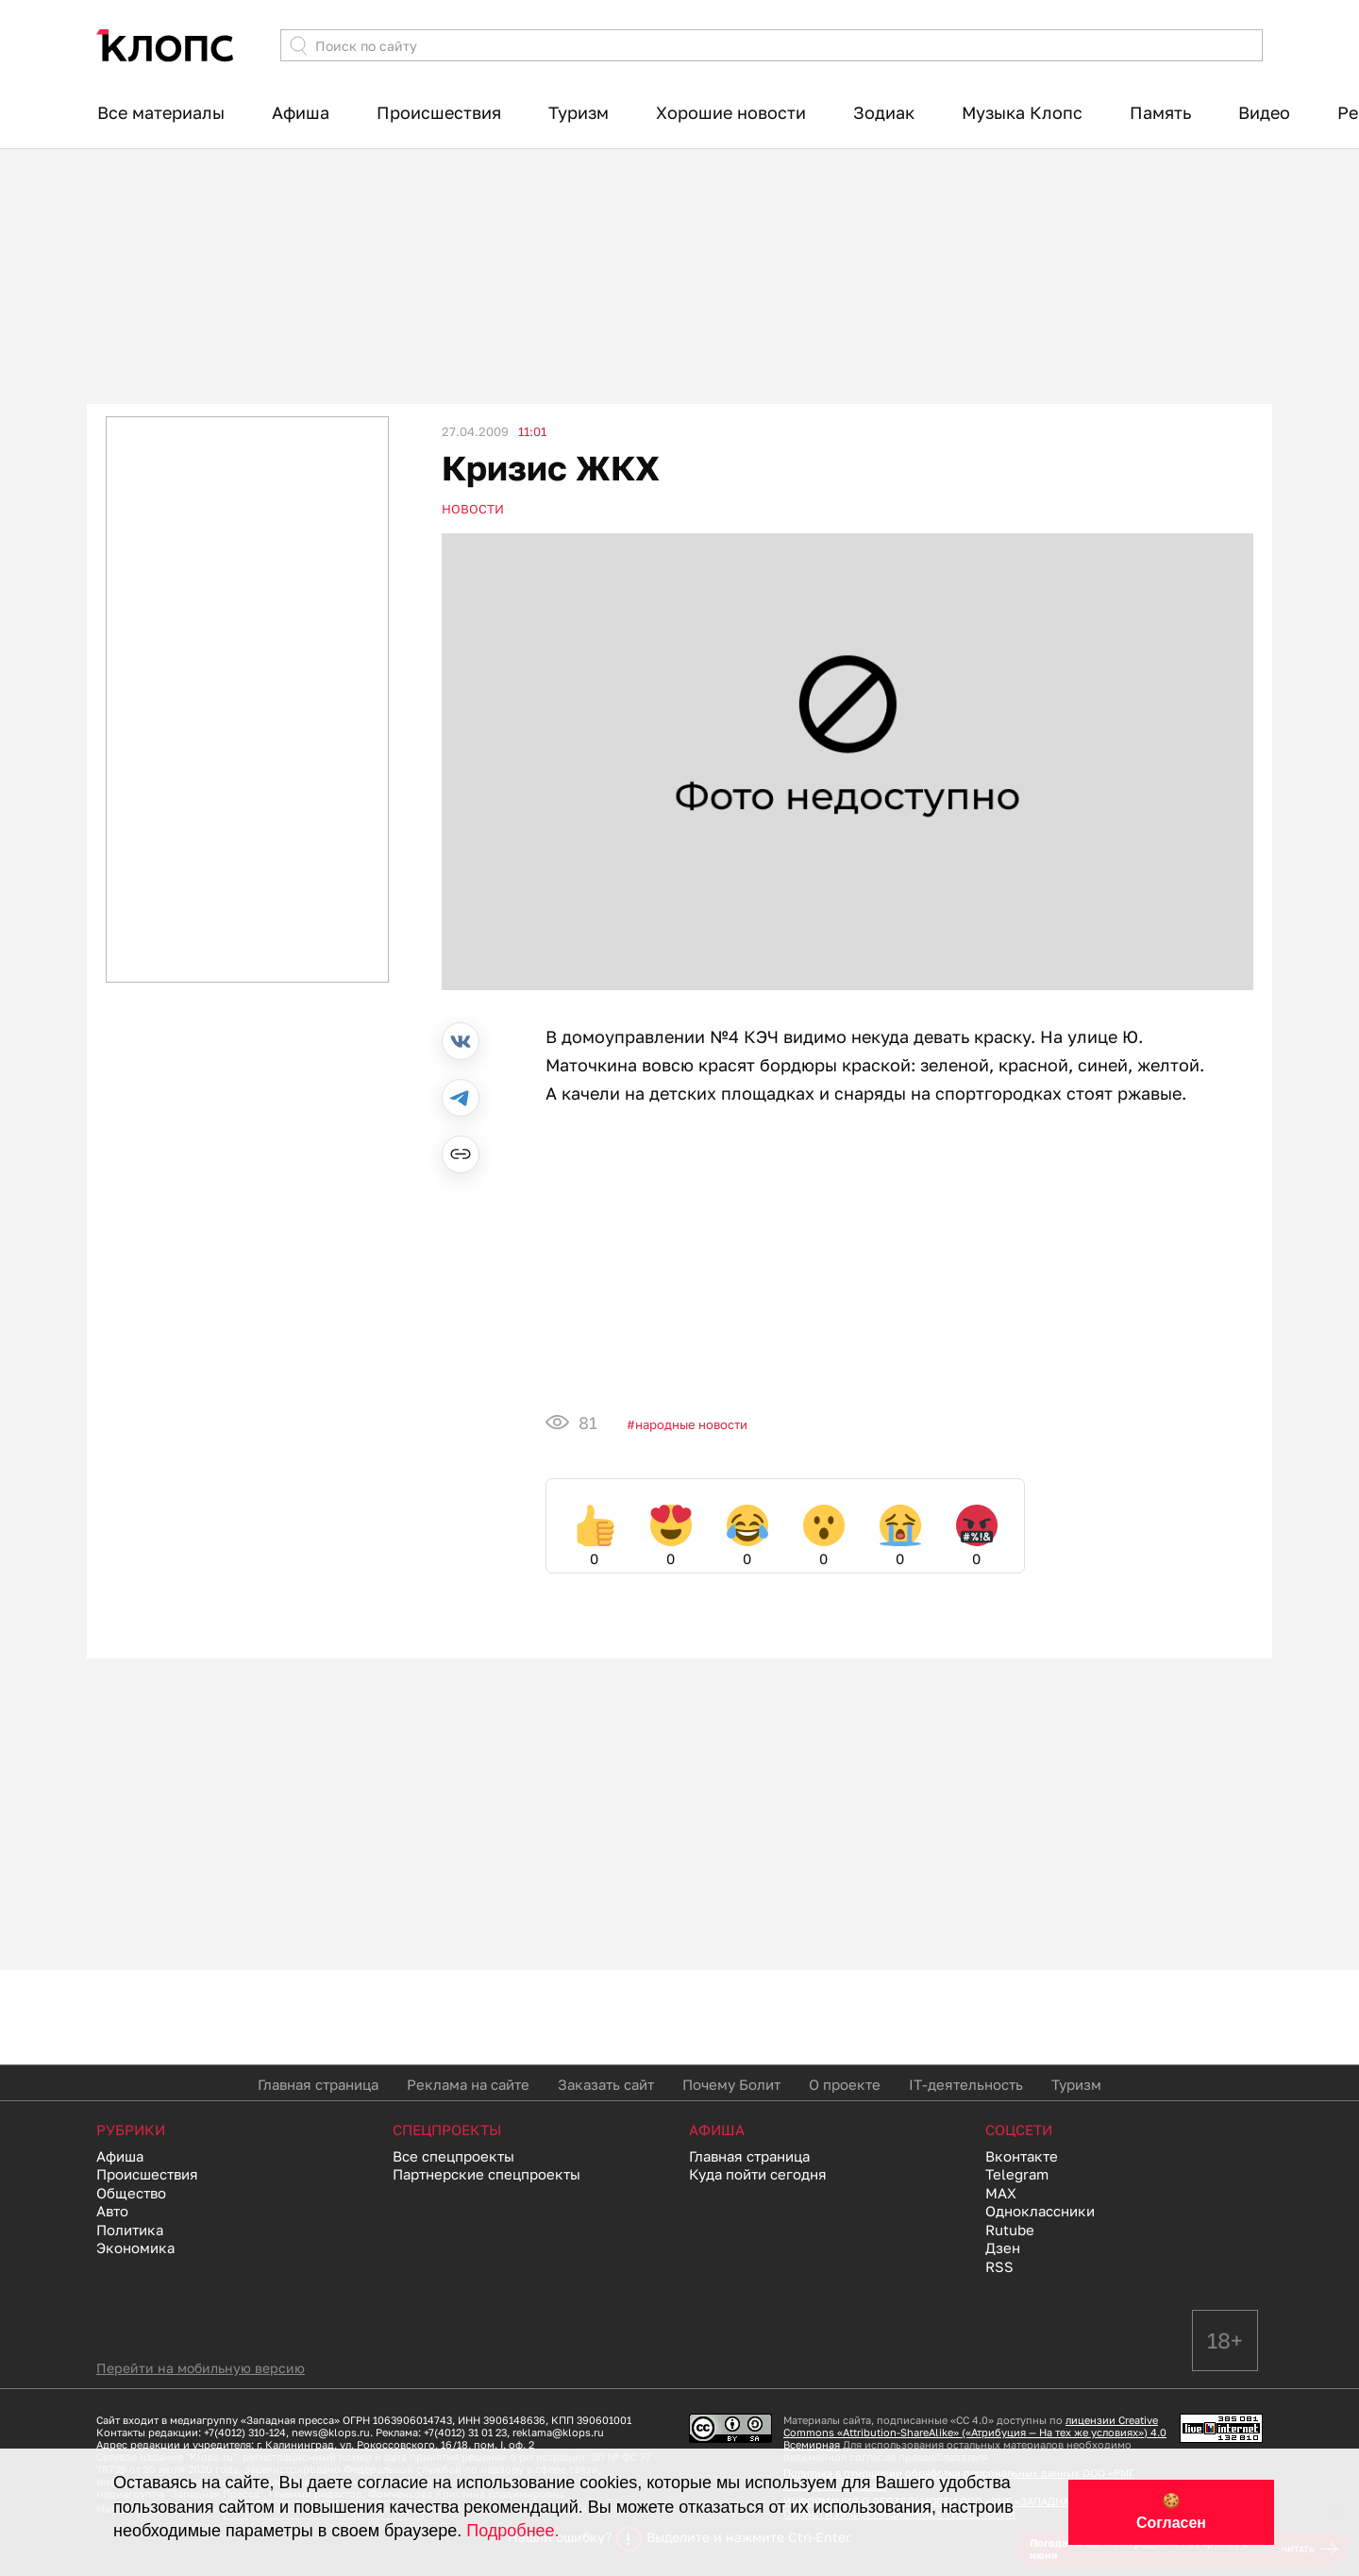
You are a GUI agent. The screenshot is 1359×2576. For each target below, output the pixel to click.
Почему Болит (731, 2084)
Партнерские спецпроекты (486, 2173)
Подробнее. (512, 2530)
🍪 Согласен (1171, 2512)
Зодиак (883, 112)
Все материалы (161, 112)
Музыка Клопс (1022, 112)
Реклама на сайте (468, 2084)
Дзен (1002, 2247)
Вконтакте (1021, 2155)
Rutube (1009, 2229)
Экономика (135, 2247)
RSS (999, 2266)
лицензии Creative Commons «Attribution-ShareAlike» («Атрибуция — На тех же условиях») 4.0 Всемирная (974, 2432)
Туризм (578, 112)
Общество (131, 2192)
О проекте (845, 2084)
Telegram (1017, 2173)
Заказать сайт (606, 2084)
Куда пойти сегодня (758, 2173)
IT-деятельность (966, 2084)
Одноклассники (1040, 2210)
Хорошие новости (731, 112)
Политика (129, 2229)
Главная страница (318, 2084)
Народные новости (691, 1424)
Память (1160, 112)
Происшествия (439, 112)
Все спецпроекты (453, 2155)
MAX (1000, 2192)
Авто (112, 2210)
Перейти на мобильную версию (200, 2368)
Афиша (300, 112)
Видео (1264, 112)
